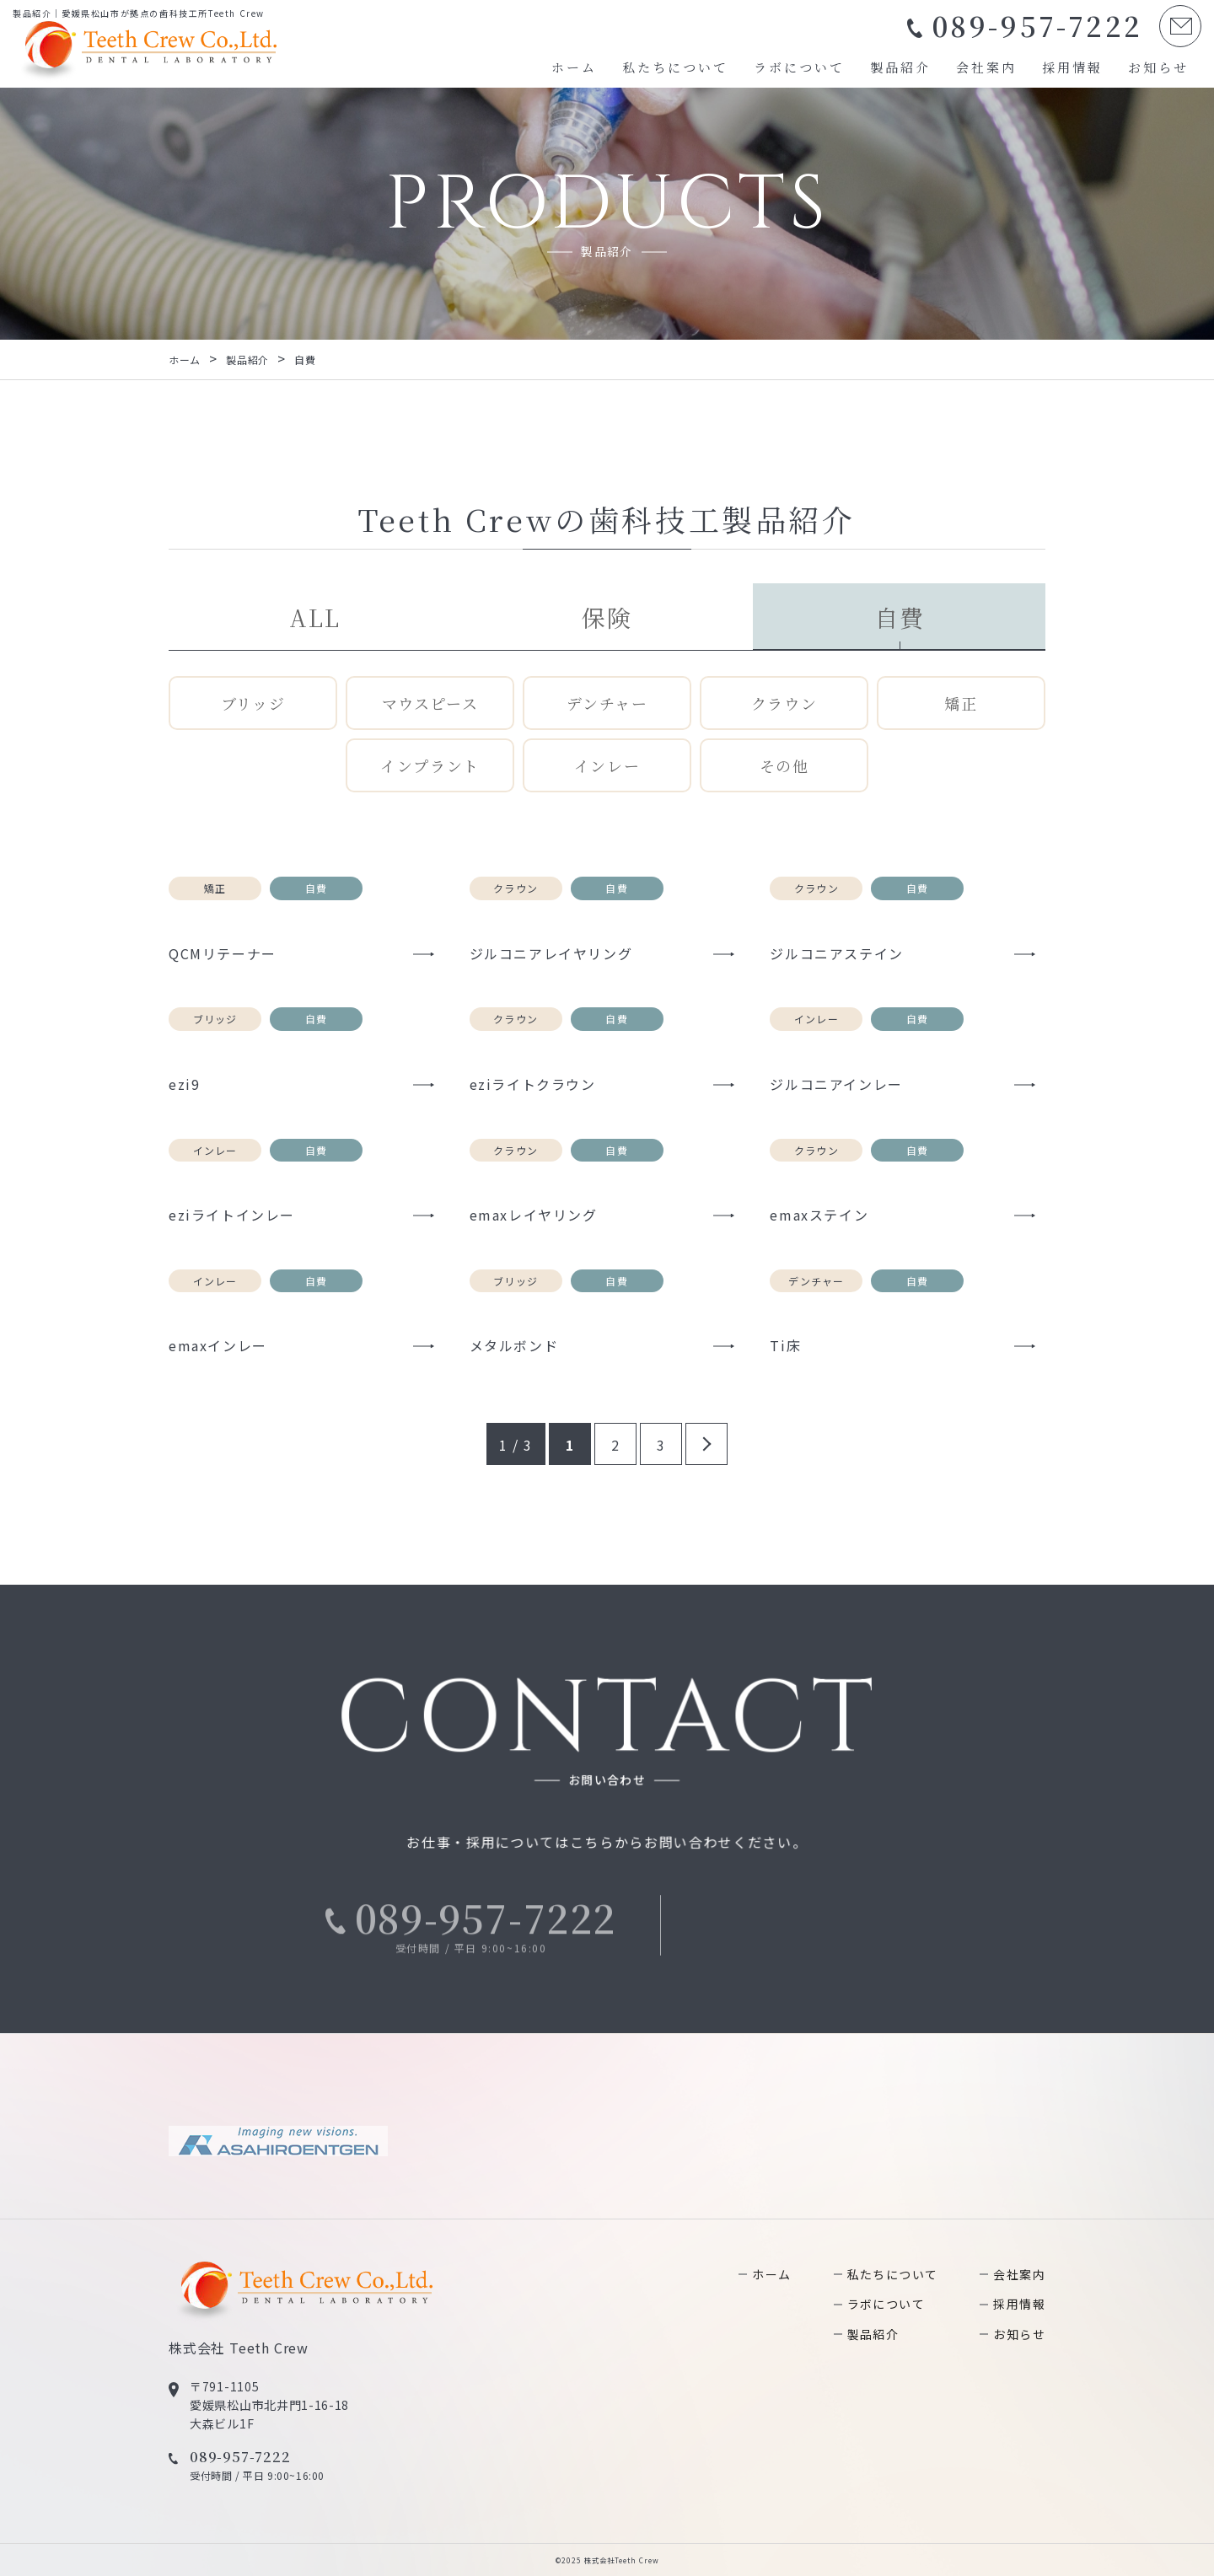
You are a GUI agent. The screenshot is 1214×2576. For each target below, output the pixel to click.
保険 (606, 617)
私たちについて (675, 67)
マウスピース (430, 703)
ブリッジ (253, 703)
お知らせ (1158, 67)
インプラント (430, 765)
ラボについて (799, 67)
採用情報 (1072, 67)
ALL (314, 617)
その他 (784, 765)
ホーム (574, 67)
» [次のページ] (706, 1444)
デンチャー (607, 703)
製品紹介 (900, 67)
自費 (899, 617)
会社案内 (986, 67)
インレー (607, 765)
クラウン (784, 703)
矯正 (960, 703)
